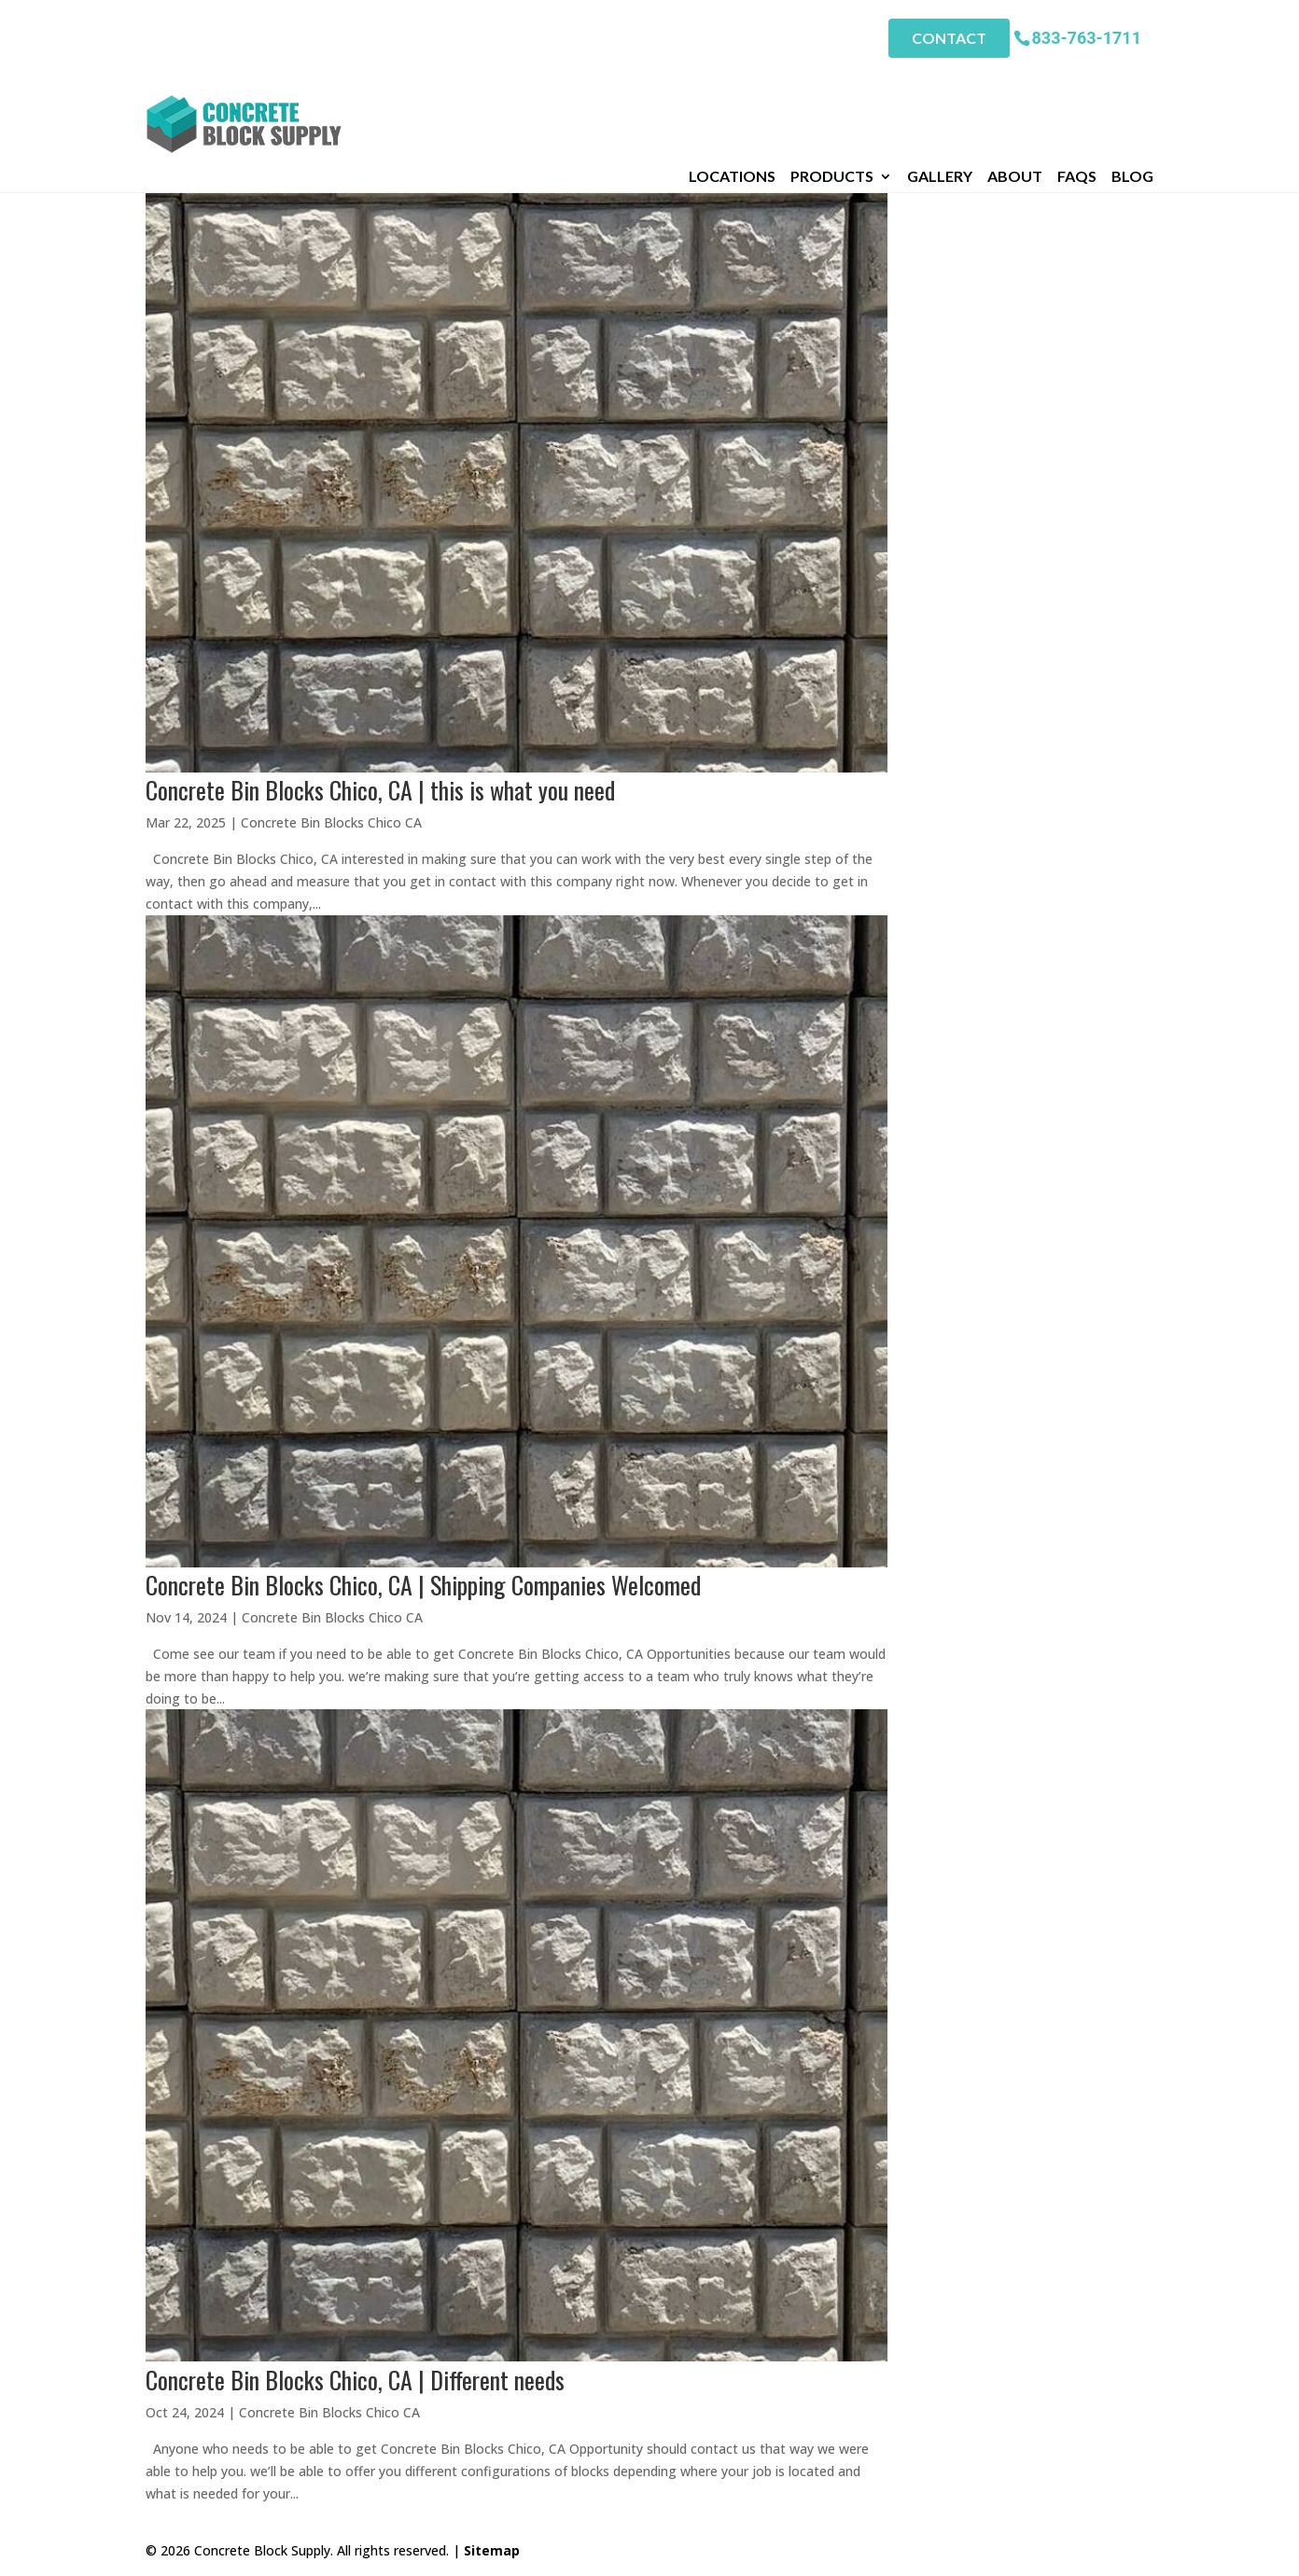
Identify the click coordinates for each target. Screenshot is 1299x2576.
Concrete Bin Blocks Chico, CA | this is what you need (380, 790)
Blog (1132, 83)
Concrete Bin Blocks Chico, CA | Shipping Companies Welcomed (423, 1584)
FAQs (1076, 83)
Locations (732, 83)
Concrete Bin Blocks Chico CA (331, 822)
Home (164, 109)
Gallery (939, 83)
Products (831, 83)
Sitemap (492, 2550)
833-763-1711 (1086, 37)
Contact (949, 38)
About (1014, 83)
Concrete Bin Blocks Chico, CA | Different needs (355, 2379)
